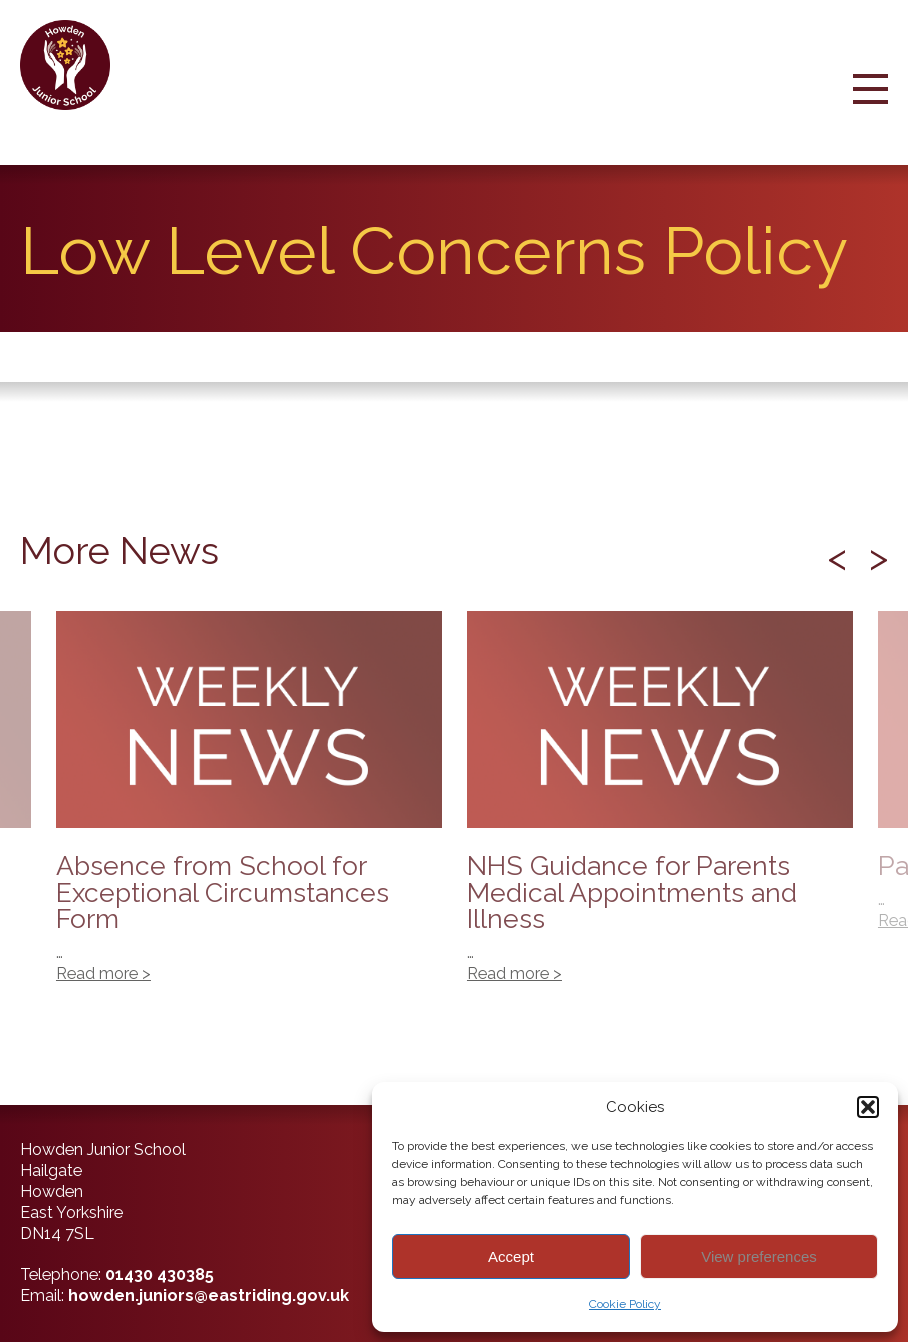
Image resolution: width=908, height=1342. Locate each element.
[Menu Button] (870, 106)
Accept (511, 1256)
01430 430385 (159, 1274)
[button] (868, 1107)
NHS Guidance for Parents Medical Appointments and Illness (660, 808)
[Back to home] (72, 65)
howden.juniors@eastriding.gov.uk (208, 1295)
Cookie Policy (625, 1304)
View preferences (759, 1256)
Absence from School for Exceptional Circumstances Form (249, 808)
